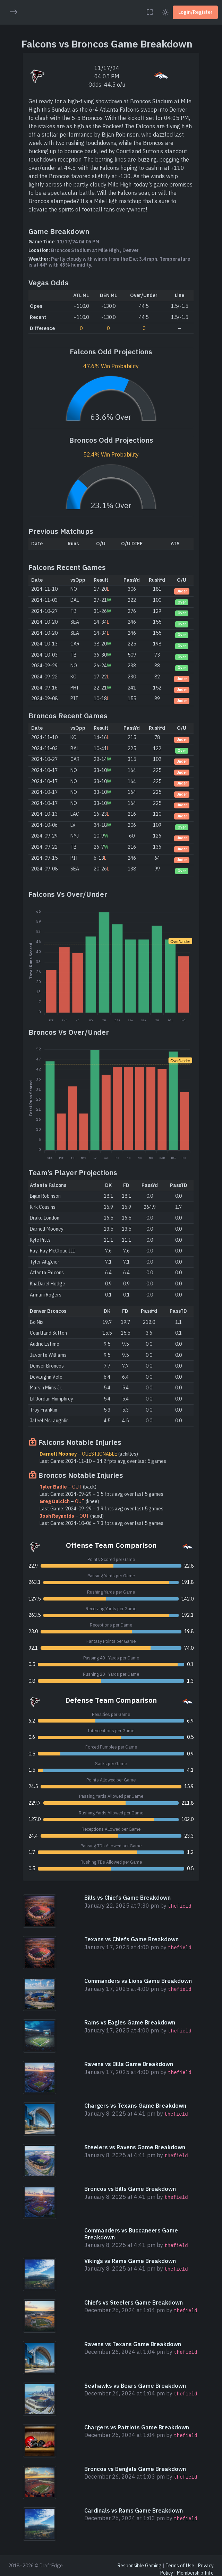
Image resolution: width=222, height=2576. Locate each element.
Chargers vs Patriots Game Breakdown (136, 2427)
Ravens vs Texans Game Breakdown (132, 2344)
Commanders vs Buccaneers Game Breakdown (131, 2233)
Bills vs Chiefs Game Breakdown (127, 1897)
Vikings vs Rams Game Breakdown (130, 2260)
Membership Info (195, 2573)
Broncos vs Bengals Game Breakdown (135, 2468)
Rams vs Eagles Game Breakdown (129, 2022)
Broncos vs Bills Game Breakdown (130, 2188)
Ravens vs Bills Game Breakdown (128, 2064)
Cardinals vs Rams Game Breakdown (133, 2510)
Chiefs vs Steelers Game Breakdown (133, 2302)
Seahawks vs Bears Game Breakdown (135, 2385)
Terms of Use (179, 2565)
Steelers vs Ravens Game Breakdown (134, 2147)
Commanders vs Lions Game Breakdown (138, 1980)
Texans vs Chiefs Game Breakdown (131, 1939)
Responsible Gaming (140, 2565)
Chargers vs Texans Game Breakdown (135, 2105)
